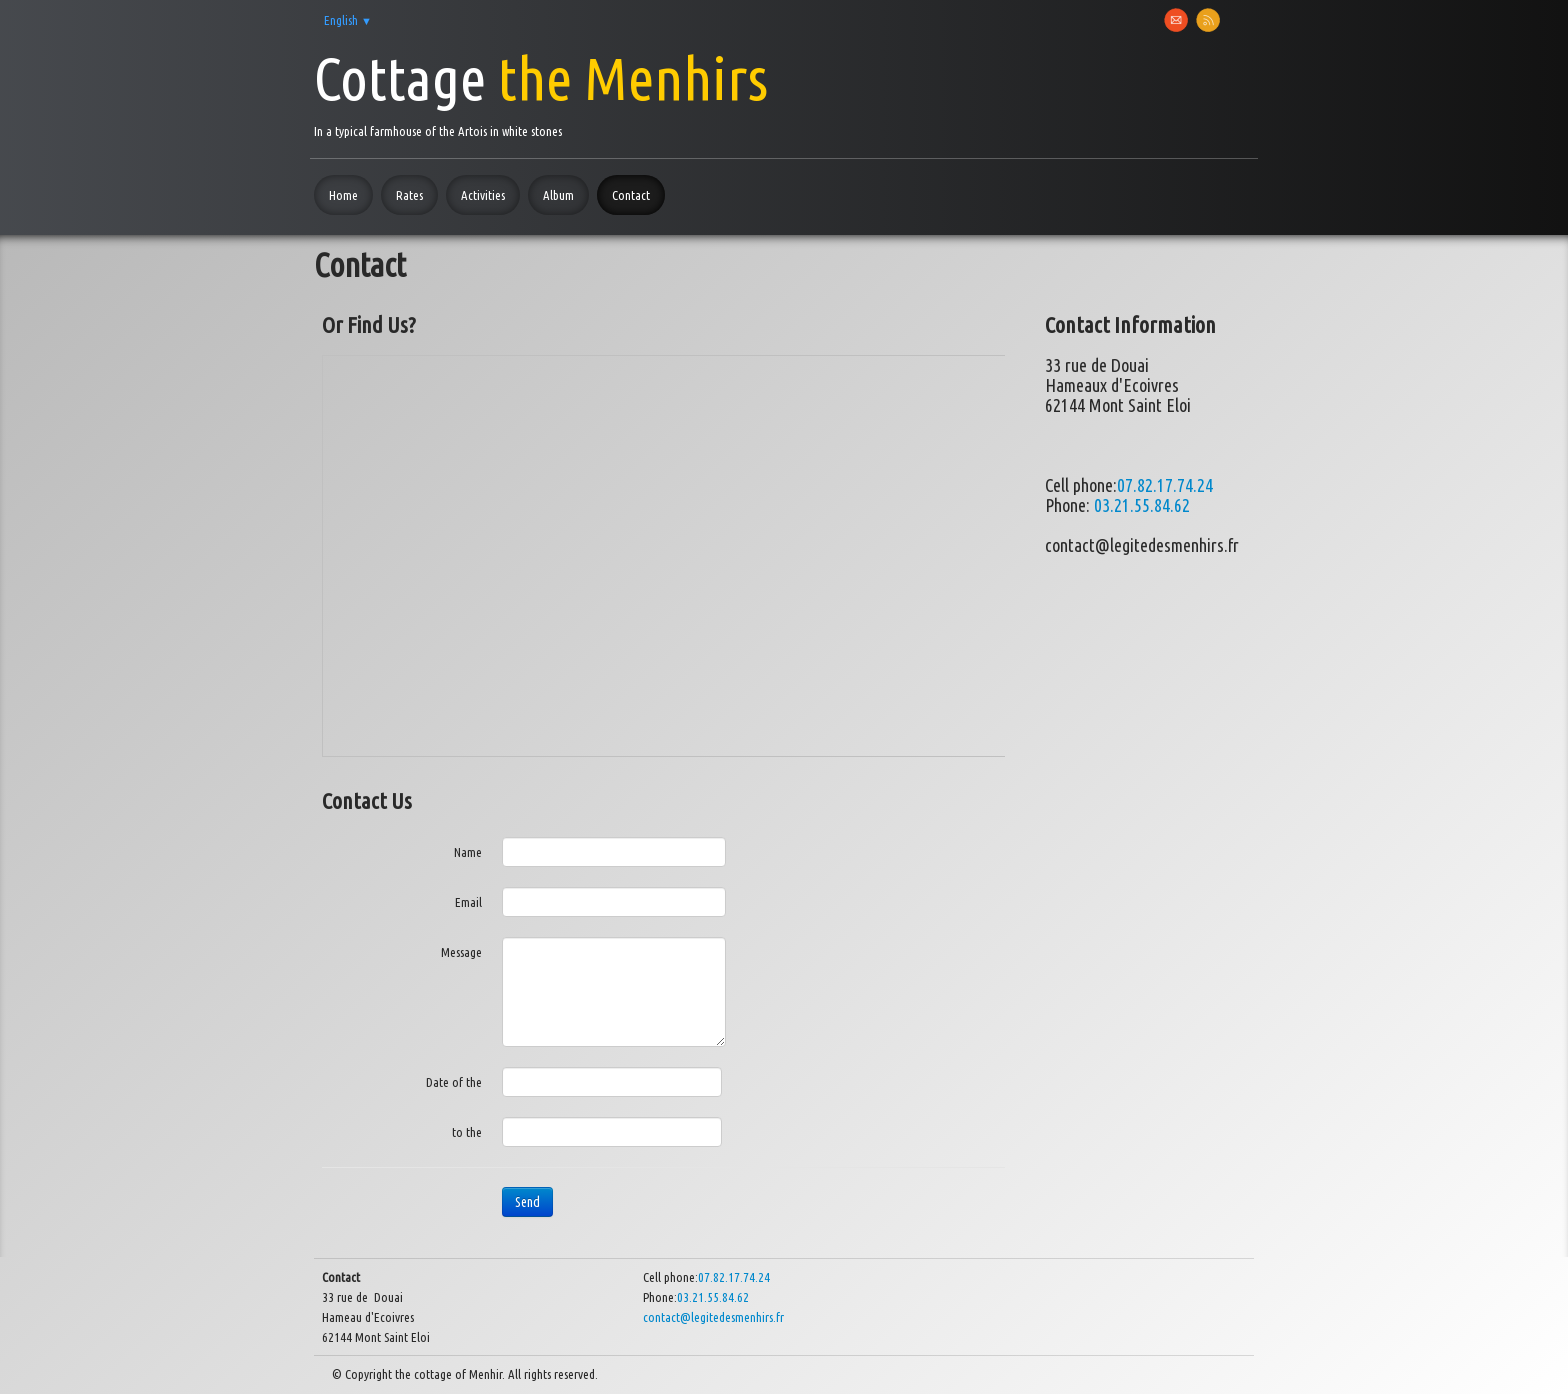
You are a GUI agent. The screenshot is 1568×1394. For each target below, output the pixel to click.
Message (461, 952)
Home (343, 195)
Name (468, 852)
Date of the (454, 1082)
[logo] (541, 91)
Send (527, 1202)
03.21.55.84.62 (1142, 505)
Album (558, 195)
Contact (631, 195)
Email (468, 902)
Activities (483, 195)
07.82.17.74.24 (1165, 485)
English (348, 20)
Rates (409, 195)
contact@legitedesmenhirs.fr (713, 1317)
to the (467, 1132)
